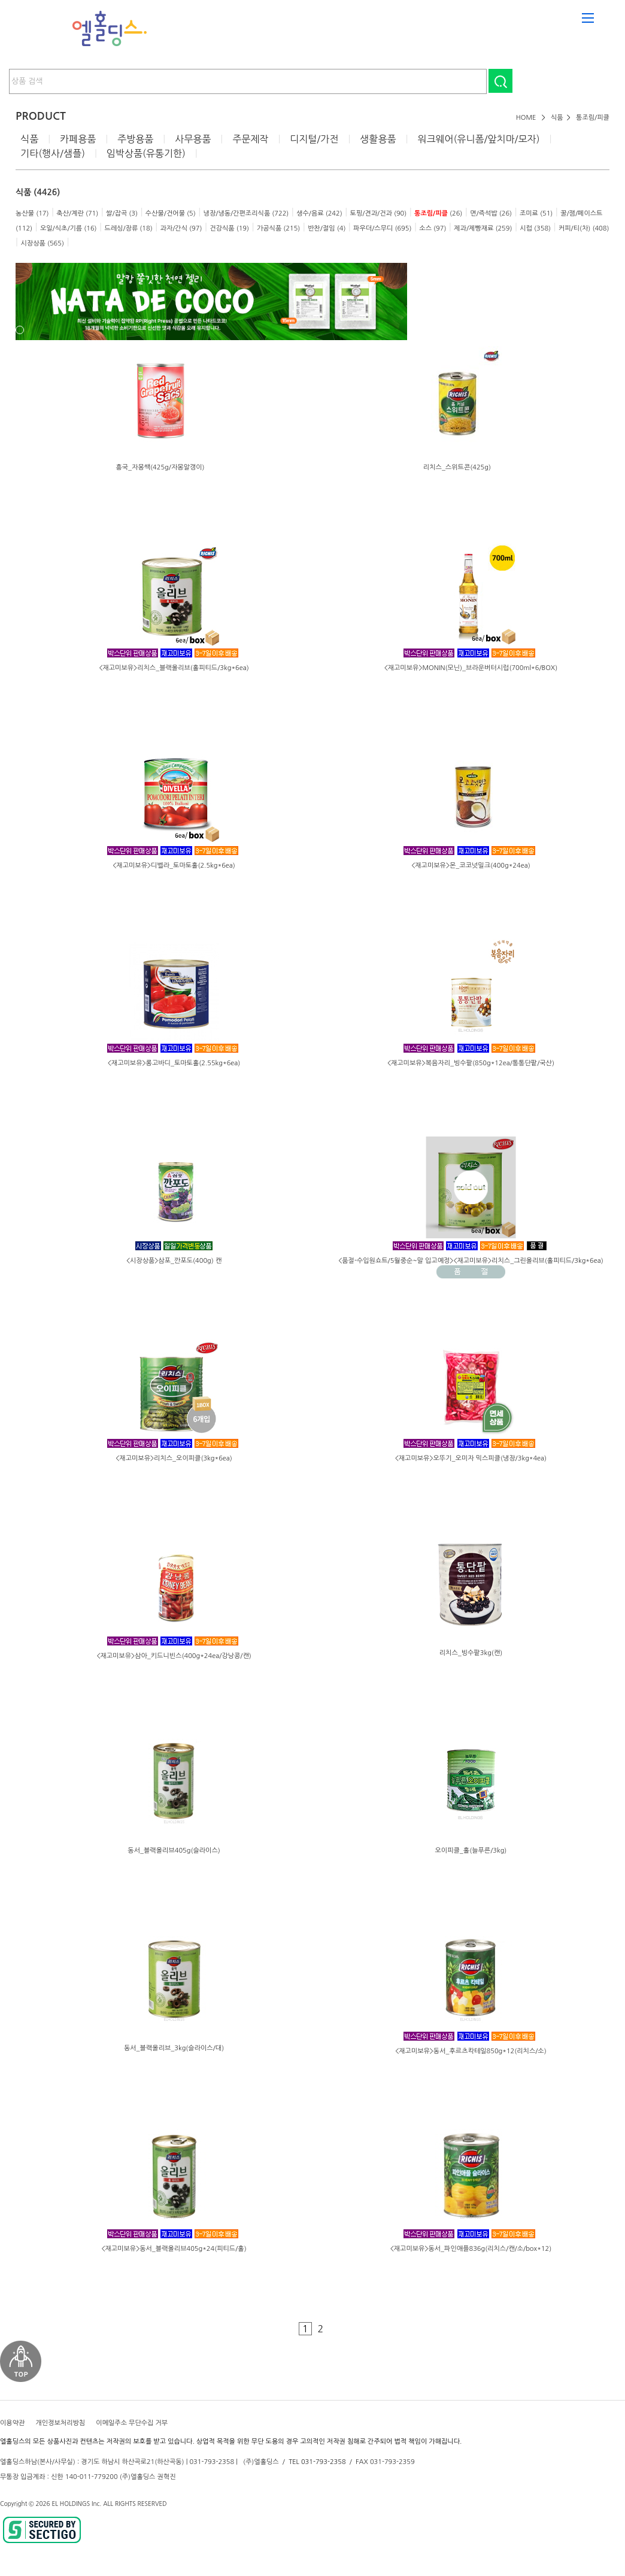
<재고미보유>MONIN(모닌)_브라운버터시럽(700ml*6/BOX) (471, 668)
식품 (557, 117)
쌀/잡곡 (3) (122, 213)
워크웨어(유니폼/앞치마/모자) (478, 139)
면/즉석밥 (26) (491, 213)
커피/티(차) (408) (584, 228)
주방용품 (135, 139)
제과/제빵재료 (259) (483, 228)
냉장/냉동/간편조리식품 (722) (246, 213)
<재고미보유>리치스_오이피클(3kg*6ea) (174, 1458)
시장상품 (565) (41, 243)
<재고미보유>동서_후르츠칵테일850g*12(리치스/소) (471, 2051)
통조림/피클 (592, 117)
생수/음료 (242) (319, 213)
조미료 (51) (536, 213)
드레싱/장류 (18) (128, 228)
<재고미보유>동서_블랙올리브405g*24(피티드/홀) (173, 2248)
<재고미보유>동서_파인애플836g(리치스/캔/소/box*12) (470, 2248)
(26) (438, 213)
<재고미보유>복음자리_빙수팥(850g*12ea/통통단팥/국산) (470, 1063)
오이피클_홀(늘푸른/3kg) (470, 1850)
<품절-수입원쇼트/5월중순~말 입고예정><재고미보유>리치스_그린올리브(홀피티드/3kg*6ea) (470, 1260)
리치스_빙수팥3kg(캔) (470, 1653)
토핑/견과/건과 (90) (378, 213)
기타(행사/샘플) (52, 153)
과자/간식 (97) (181, 228)
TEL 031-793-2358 (317, 2462)
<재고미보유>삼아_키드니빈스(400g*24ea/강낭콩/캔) (173, 1656)
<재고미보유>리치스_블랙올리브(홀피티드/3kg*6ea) (173, 668)
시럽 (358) (535, 228)
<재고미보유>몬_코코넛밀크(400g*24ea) (470, 865)
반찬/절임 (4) (326, 228)
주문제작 (250, 139)
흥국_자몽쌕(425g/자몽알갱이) (160, 467)
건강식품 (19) (229, 228)
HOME (526, 117)
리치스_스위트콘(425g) (457, 467)
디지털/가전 (314, 139)
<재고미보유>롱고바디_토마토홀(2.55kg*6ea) (174, 1063)
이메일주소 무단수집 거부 (132, 2423)
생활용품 (378, 139)
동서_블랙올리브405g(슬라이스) (174, 1850)
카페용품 (78, 139)
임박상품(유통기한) (146, 153)
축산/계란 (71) (77, 213)
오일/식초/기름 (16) (68, 228)
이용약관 (12, 2423)
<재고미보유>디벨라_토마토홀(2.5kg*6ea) (174, 865)
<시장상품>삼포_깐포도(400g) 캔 (174, 1260)
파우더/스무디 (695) (382, 228)
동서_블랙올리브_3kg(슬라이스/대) (174, 2048)
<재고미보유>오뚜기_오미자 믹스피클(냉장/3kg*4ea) (471, 1458)
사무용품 (193, 139)
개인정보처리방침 (60, 2423)
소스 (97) (432, 228)
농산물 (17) (32, 213)
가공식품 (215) (278, 228)
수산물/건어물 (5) (170, 213)
